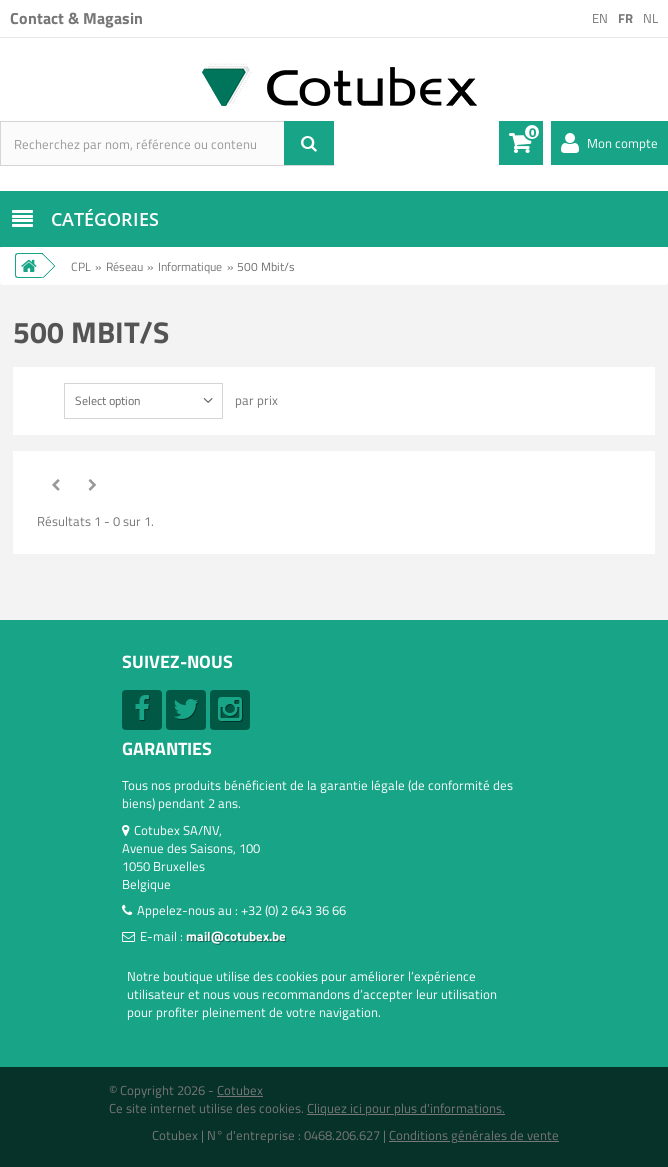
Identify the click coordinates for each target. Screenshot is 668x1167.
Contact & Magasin (76, 18)
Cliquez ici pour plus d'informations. (406, 1108)
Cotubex (240, 1090)
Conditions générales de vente (474, 1135)
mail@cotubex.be (236, 936)
